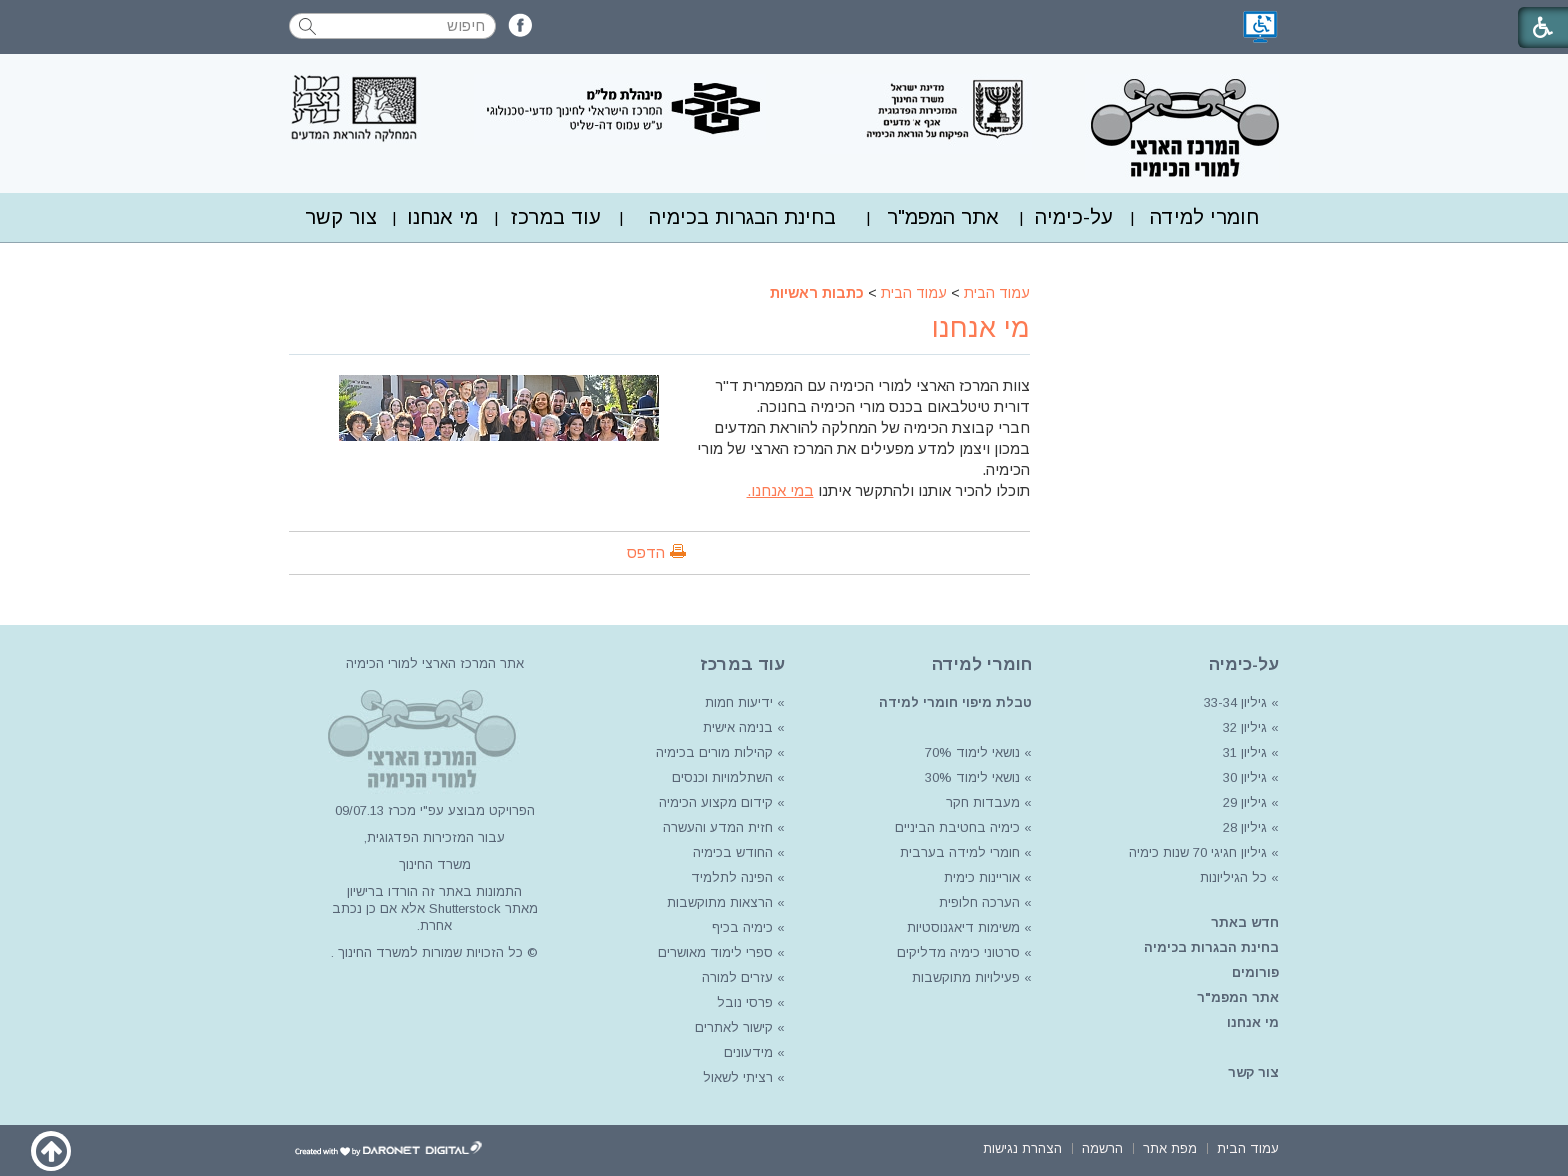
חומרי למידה (1204, 217)
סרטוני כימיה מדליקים (958, 952)
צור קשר (341, 217)
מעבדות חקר (983, 802)
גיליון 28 (1245, 827)
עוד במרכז (556, 217)
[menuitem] (1204, 217)
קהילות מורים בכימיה (714, 752)
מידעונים (748, 1052)
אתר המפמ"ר (943, 217)
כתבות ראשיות (817, 293)
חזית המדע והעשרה (716, 827)
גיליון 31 (1245, 752)
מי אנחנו (442, 217)
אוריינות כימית (980, 877)
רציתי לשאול (738, 1077)
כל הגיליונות (1233, 877)
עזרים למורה (735, 977)
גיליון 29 (1245, 802)
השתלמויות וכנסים (722, 777)
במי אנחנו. (780, 490)
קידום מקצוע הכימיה (716, 802)
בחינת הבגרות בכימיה (742, 217)
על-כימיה (1074, 217)
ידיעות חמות (739, 702)
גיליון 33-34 (1235, 702)
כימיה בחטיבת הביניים (957, 827)
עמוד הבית (997, 293)
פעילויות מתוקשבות (966, 977)
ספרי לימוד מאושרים (715, 952)
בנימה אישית (738, 727)
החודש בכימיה (731, 852)
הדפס (646, 552)
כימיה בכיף (742, 927)
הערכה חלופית (979, 902)
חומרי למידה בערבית (960, 852)
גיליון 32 (1245, 727)
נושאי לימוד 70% (970, 752)
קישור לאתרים (732, 1027)
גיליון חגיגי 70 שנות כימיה (1196, 852)
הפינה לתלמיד (730, 877)
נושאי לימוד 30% (970, 777)
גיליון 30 (1245, 777)
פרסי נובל (745, 1002)
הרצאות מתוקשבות (718, 902)
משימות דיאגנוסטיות (963, 927)
